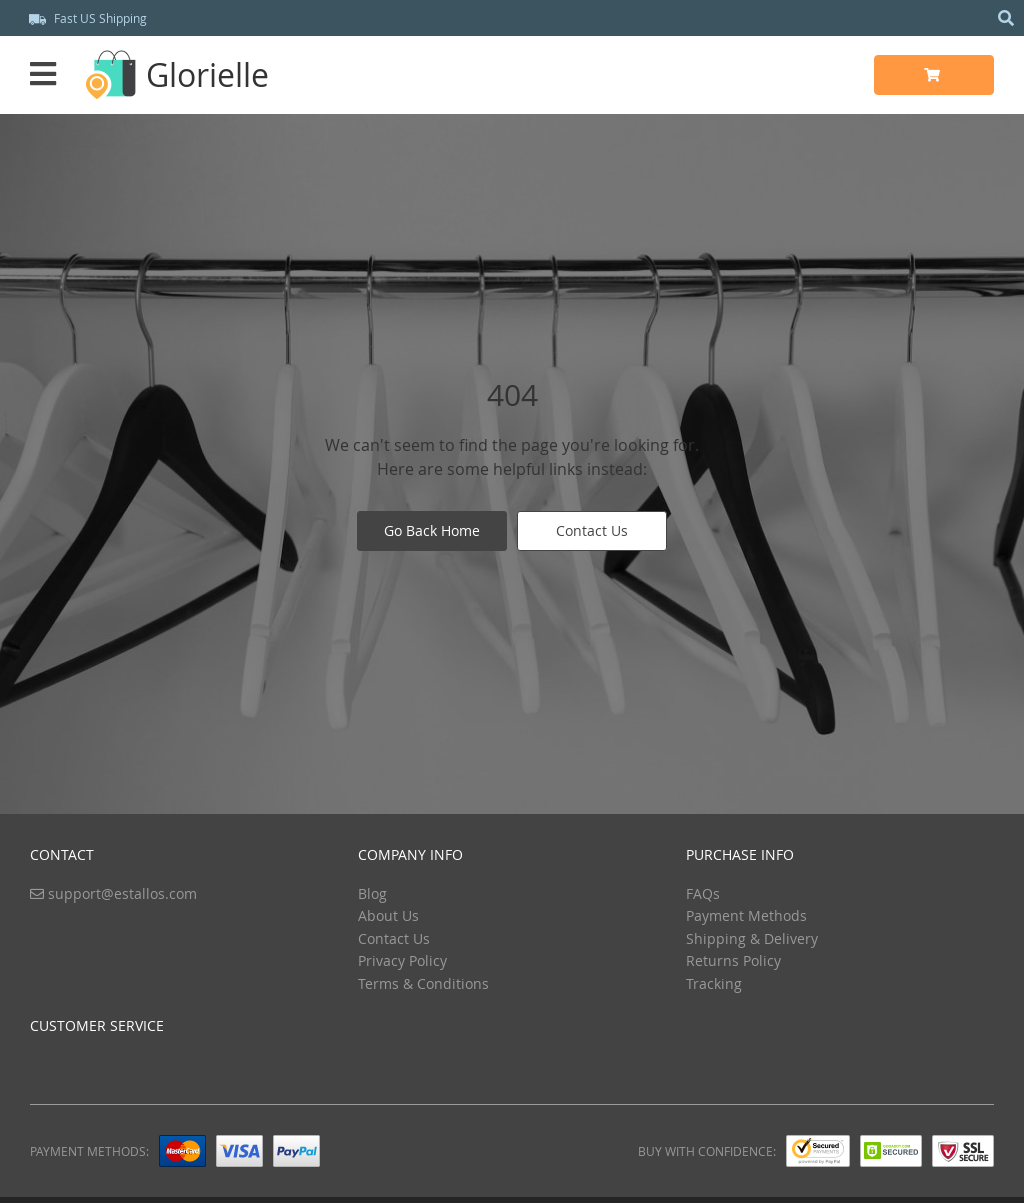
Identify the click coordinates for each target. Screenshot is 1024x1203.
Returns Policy (733, 960)
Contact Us (592, 530)
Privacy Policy (402, 960)
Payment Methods (746, 915)
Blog (372, 893)
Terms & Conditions (423, 983)
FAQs (703, 893)
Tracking (714, 983)
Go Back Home (432, 530)
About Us (388, 915)
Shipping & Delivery (752, 938)
